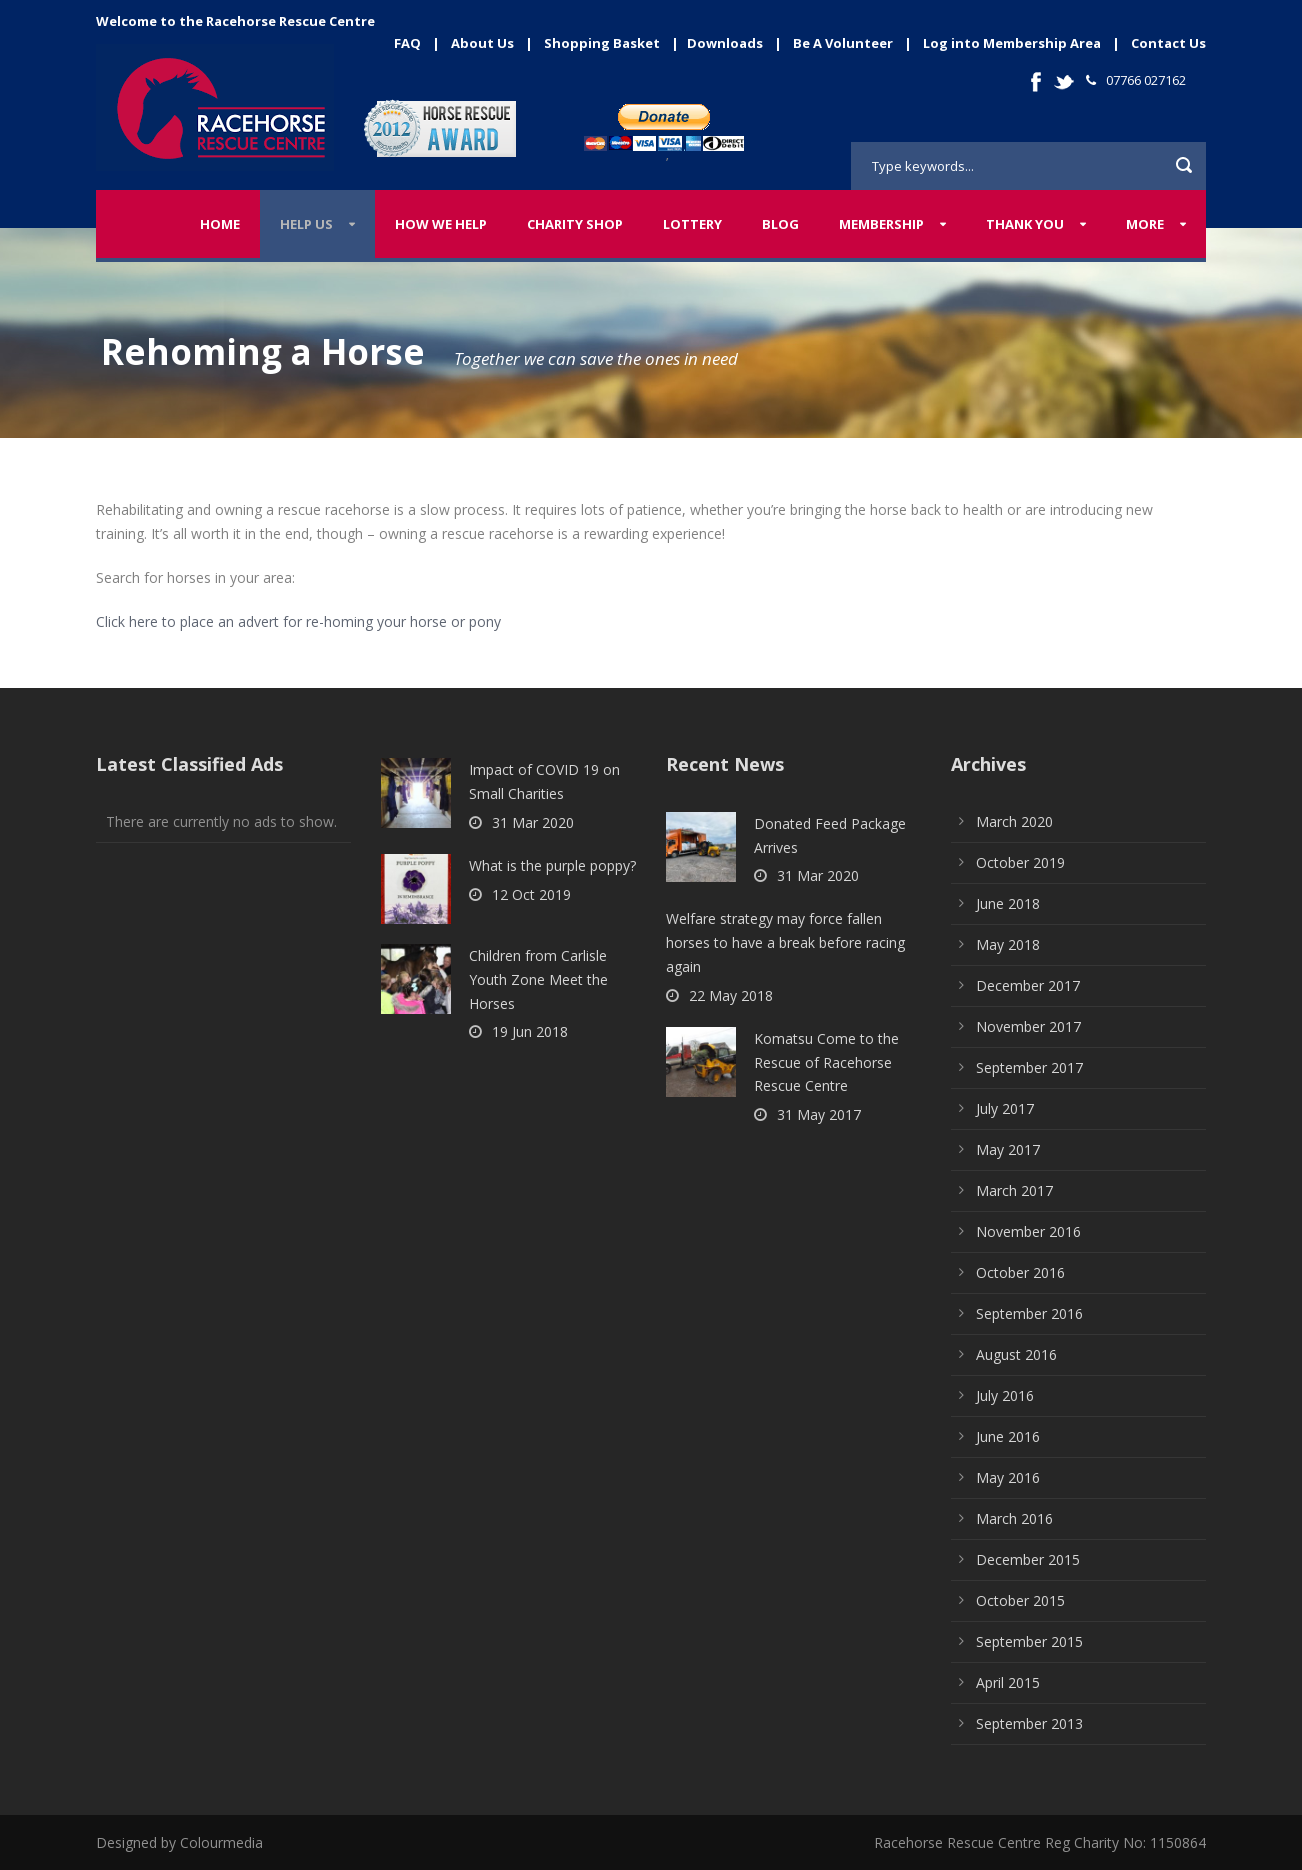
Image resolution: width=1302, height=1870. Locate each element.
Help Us (306, 224)
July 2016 (1005, 1395)
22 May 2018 (731, 995)
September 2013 (1029, 1723)
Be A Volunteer (843, 43)
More (1145, 224)
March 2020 (1014, 821)
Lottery (692, 224)
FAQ (407, 43)
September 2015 (1029, 1641)
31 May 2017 (819, 1114)
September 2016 (1029, 1313)
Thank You (1025, 224)
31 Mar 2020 (533, 822)
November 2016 (1028, 1231)
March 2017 (1014, 1190)
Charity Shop (575, 224)
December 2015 (1028, 1559)
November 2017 (1028, 1026)
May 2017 (1008, 1149)
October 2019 (1020, 862)
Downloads (725, 43)
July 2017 (1005, 1108)
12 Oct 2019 (531, 894)
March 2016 (1014, 1518)
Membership (881, 224)
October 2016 (1020, 1272)
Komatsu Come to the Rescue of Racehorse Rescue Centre (826, 1062)
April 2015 (1008, 1682)
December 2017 (1028, 985)
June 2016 (1008, 1436)
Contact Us (1168, 43)
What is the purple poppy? (552, 865)
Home (220, 224)
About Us (482, 43)
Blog (780, 224)
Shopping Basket (602, 43)
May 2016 (1008, 1477)
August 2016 (1016, 1354)
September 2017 (1029, 1067)
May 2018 (1008, 944)
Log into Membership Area (1012, 43)
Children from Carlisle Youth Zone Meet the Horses (538, 979)
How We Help (441, 224)
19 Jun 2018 (530, 1031)
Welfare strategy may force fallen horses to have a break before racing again (785, 942)
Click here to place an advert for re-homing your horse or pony (298, 621)
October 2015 (1020, 1600)
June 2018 (1008, 903)
